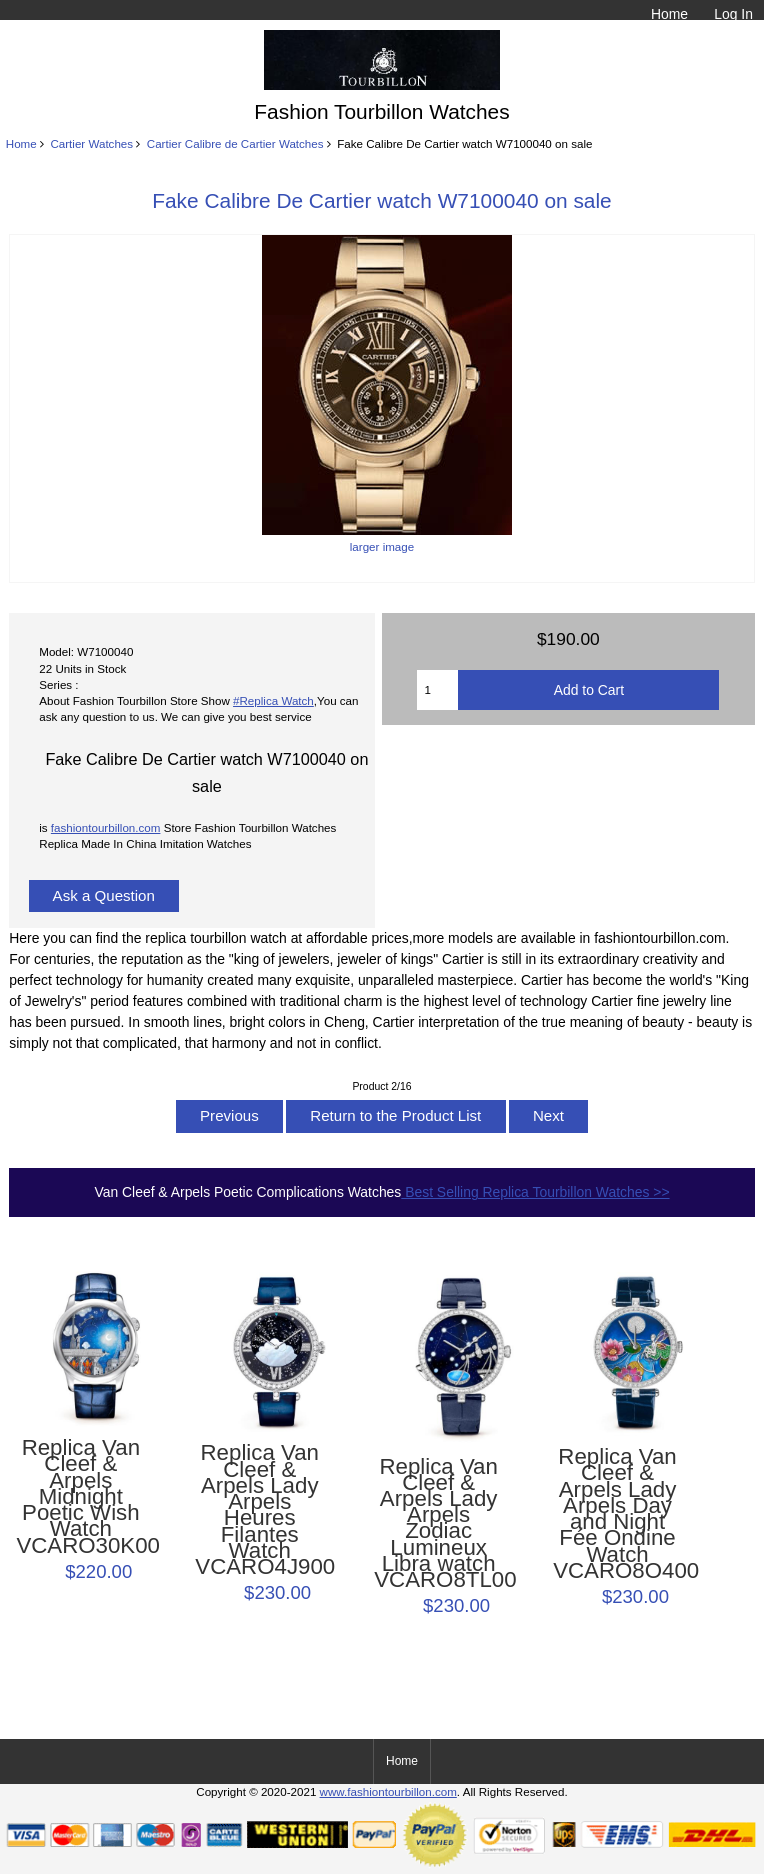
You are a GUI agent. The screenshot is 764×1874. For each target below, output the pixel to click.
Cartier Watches (91, 143)
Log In (733, 14)
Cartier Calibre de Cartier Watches (235, 143)
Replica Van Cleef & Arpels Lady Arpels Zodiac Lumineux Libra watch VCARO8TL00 (438, 1524)
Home (669, 14)
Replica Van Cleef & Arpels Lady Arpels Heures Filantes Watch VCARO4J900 (259, 1510)
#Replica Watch (273, 700)
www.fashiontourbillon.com (388, 1791)
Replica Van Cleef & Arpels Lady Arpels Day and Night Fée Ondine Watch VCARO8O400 (617, 1514)
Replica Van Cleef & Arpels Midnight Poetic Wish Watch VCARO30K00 (80, 1497)
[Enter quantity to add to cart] (437, 690)
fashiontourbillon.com (106, 827)
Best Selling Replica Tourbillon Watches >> (535, 1192)
